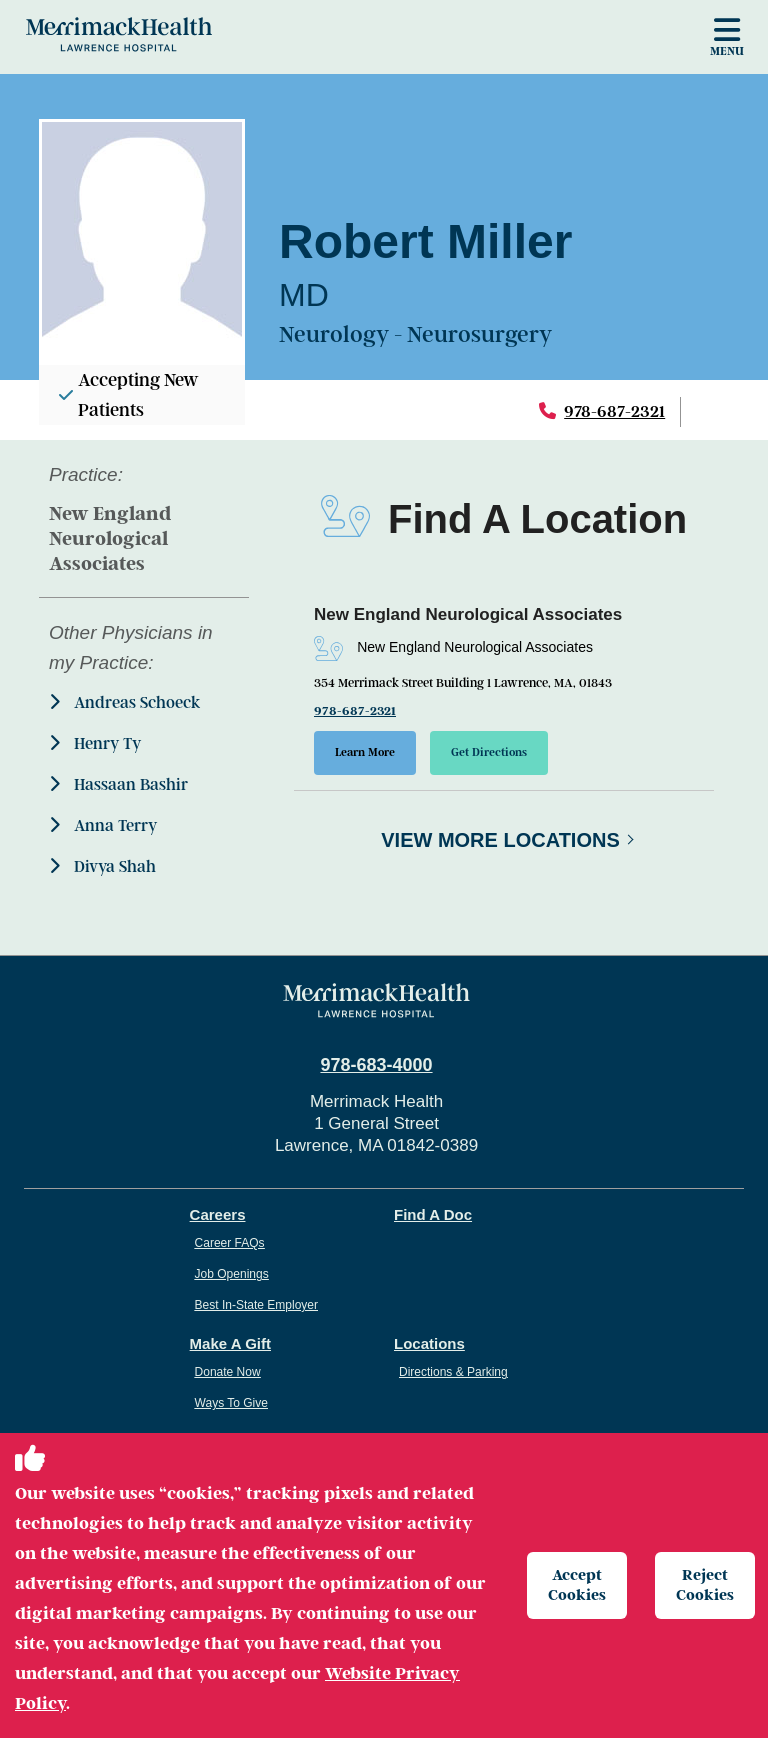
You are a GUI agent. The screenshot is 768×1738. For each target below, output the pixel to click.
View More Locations (500, 840)
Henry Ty (95, 743)
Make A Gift (230, 1343)
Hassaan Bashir (118, 784)
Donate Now (228, 1372)
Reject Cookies (705, 1584)
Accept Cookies (577, 1584)
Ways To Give (231, 1403)
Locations (429, 1343)
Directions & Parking (453, 1372)
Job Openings (232, 1274)
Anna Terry (103, 825)
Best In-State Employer (256, 1305)
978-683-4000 (376, 1065)
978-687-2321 (614, 411)
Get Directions (489, 752)
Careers (218, 1214)
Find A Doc (433, 1214)
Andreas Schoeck (124, 702)
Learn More (365, 752)
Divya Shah (102, 866)
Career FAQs (230, 1243)
